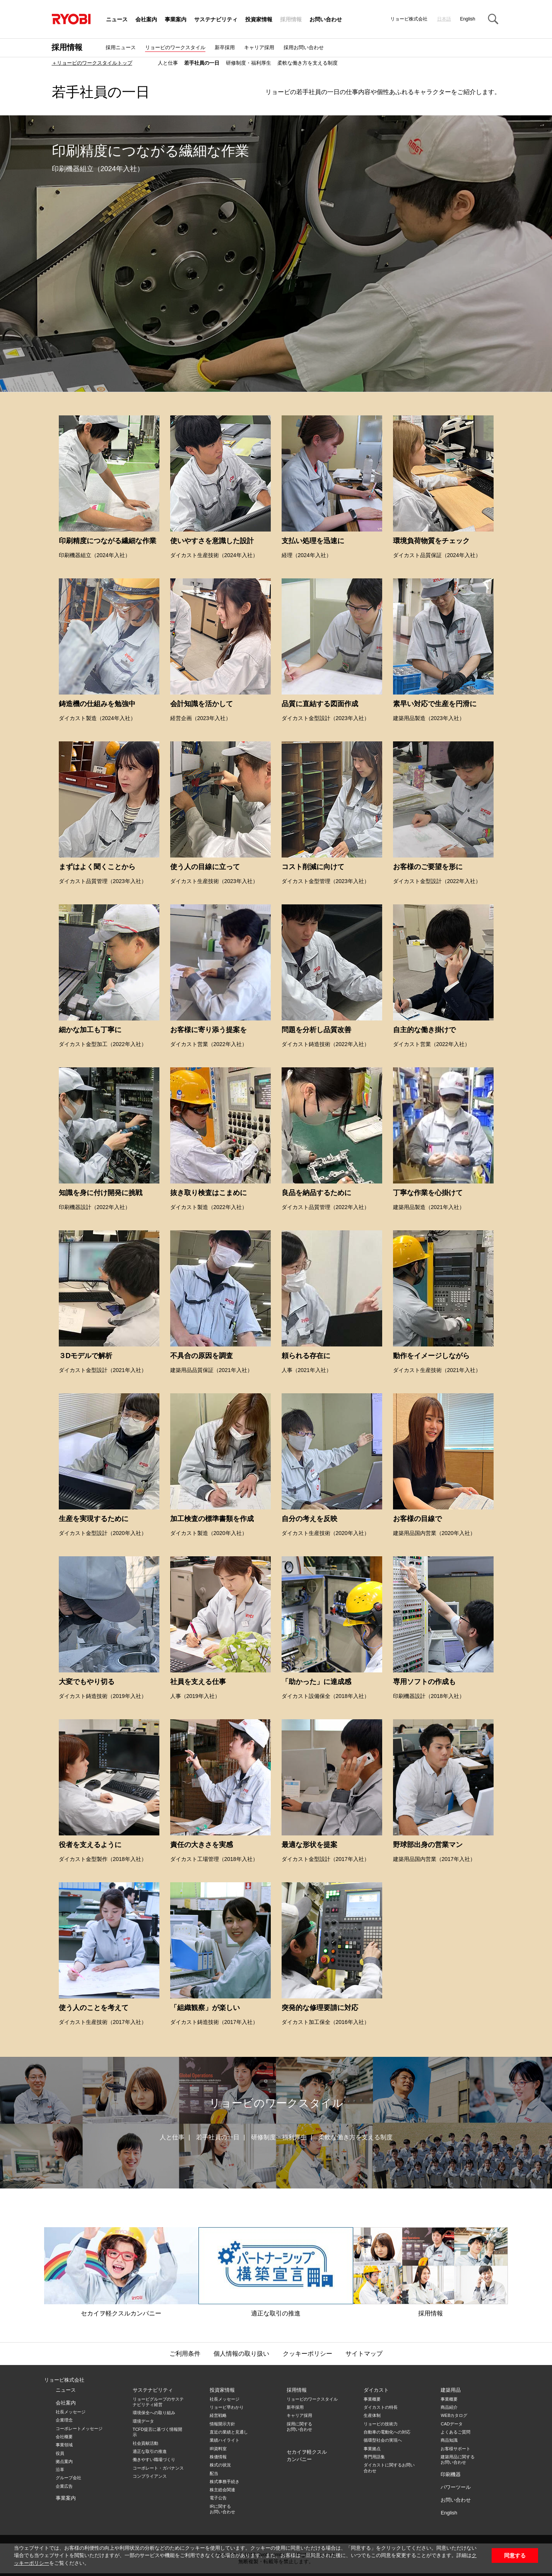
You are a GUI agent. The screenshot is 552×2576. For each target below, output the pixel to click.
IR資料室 (218, 2448)
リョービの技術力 (381, 2424)
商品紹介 (449, 2407)
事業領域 (64, 2444)
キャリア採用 (259, 47)
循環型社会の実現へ (383, 2440)
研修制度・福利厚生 (248, 63)
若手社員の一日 (201, 63)
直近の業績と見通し (229, 2432)
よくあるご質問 (455, 2432)
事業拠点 (372, 2448)
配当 (214, 2473)
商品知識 (449, 2440)
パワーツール (456, 2487)
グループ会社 (68, 2477)
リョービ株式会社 (64, 2380)
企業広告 (64, 2486)
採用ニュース (121, 47)
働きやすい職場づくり (154, 2459)
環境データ (143, 2421)
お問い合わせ (325, 19)
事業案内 (175, 19)
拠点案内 (64, 2461)
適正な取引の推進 (275, 2272)
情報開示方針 (222, 2424)
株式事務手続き (224, 2481)
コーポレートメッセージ (79, 2428)
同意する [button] (515, 2555)
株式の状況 (220, 2465)
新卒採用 (225, 47)
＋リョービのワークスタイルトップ (92, 63)
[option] (276, 253)
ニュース (117, 19)
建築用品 (451, 2390)
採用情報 (291, 19)
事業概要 (372, 2399)
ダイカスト (376, 2390)
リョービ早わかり (227, 2407)
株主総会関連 (222, 2489)
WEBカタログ (454, 2415)
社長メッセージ (70, 2412)
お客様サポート (455, 2448)
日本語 (444, 19)
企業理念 (64, 2420)
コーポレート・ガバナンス (158, 2468)
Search (493, 19)
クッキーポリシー (307, 2353)
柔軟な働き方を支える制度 (307, 63)
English (467, 19)
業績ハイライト (224, 2440)
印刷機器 (451, 2474)
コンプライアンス (150, 2476)
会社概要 (64, 2436)
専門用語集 (374, 2456)
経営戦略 (218, 2415)
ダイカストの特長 (381, 2407)
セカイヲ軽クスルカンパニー (121, 2272)
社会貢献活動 (145, 2443)
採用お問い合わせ (304, 47)
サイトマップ (364, 2353)
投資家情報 (258, 19)
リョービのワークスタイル (175, 47)
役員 (60, 2453)
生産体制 (372, 2415)
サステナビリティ (216, 19)
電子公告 (218, 2497)
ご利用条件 (184, 2353)
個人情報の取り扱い (241, 2353)
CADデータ (451, 2424)
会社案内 (146, 19)
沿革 (60, 2469)
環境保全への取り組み (154, 2412)
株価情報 (218, 2456)
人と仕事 (168, 63)
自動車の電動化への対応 (387, 2432)
